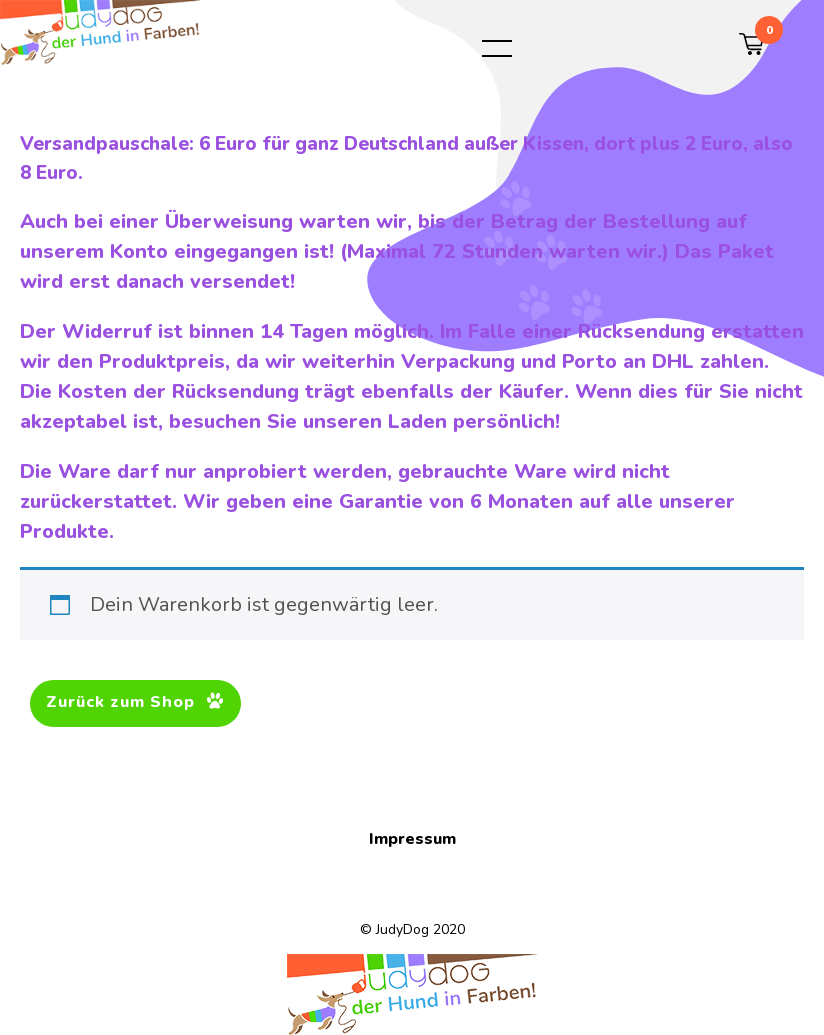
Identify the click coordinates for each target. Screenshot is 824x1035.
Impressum (412, 839)
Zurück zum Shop (123, 702)
